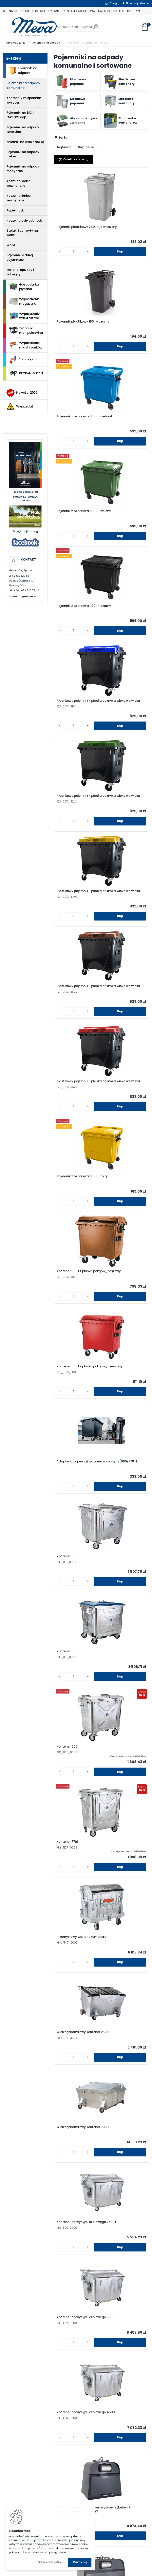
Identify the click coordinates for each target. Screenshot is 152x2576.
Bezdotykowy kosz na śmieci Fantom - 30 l (122, 2119)
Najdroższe (86, 147)
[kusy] (65, 251)
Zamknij (80, 2562)
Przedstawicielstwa (115, 2414)
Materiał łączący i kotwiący (20, 272)
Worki (11, 245)
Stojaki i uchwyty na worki (22, 232)
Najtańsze (64, 147)
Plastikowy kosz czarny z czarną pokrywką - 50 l (125, 1824)
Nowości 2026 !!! (23, 393)
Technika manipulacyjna (26, 330)
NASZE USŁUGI (19, 11)
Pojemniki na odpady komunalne (23, 85)
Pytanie (115, 2407)
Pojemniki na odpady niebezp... (23, 154)
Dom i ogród (23, 359)
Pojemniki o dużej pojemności (20, 257)
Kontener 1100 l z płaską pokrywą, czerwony (76, 823)
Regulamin (40, 2475)
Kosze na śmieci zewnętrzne (19, 198)
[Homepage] (4, 11)
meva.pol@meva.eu (23, 596)
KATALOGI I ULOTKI (111, 11)
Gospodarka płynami (24, 286)
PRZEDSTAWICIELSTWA (79, 11)
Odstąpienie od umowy (40, 2482)
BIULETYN (133, 11)
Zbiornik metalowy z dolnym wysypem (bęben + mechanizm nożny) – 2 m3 (75, 1415)
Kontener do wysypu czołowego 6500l (74, 1310)
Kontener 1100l (69, 920)
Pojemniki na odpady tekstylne (23, 129)
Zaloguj (114, 3)
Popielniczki (15, 210)
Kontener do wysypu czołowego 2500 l (121, 1210)
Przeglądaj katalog (25, 492)
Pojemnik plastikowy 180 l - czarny (125, 229)
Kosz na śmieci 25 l (120, 2217)
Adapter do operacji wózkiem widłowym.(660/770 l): (121, 825)
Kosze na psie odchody (25, 220)
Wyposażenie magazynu (24, 301)
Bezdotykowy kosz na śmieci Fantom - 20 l (74, 2119)
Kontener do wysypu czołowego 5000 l (74, 1624)
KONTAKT (38, 11)
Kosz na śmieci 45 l (97, 2314)
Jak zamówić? (40, 2489)
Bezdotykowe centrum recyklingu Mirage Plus (75, 2217)
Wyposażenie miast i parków (25, 345)
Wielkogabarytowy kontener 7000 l (72, 1212)
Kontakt (115, 2400)
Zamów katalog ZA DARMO (25, 498)
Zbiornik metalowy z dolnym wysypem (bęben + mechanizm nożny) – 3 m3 (122, 1415)
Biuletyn (115, 2427)
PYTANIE (54, 11)
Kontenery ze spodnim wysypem (24, 100)
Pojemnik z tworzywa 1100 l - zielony (122, 323)
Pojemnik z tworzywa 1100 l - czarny (74, 421)
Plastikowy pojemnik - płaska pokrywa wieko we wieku (123, 420)
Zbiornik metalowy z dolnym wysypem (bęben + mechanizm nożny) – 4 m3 (75, 1521)
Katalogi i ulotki (114, 2420)
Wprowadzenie (16, 43)
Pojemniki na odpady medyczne (23, 168)
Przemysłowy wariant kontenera (74, 1112)
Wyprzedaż (19, 406)
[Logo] (30, 27)
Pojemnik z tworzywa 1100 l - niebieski (74, 323)
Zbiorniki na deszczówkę (25, 142)
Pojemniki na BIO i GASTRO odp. (20, 114)
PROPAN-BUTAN (26, 373)
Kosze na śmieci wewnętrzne (19, 183)
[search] (95, 28)
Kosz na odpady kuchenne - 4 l (71, 1923)
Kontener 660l (69, 1015)
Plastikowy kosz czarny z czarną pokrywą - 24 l (77, 1824)
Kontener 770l (116, 1015)
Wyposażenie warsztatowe (24, 316)
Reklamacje (40, 2502)
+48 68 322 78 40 (41, 2442)
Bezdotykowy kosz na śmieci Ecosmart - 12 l (122, 1923)
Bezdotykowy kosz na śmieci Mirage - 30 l (74, 2021)
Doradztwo (40, 2496)
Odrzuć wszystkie (50, 2562)
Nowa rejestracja (137, 3)
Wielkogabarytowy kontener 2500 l (120, 1112)
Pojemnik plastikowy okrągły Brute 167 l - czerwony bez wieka (121, 1724)
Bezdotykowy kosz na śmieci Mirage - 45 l (122, 2021)
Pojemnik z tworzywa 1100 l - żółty (74, 726)
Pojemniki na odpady (46, 43)
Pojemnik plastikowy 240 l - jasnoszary (77, 229)
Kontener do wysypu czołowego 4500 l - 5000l (121, 1311)
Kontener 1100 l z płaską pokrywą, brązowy (124, 725)
